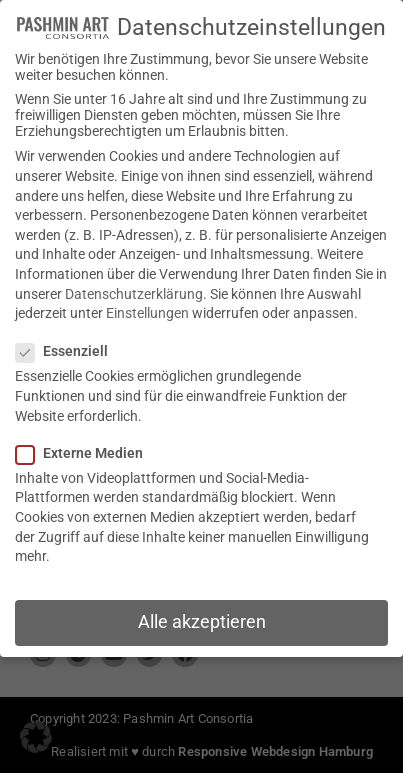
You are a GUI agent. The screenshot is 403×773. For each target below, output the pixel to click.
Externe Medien (85, 437)
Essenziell (68, 335)
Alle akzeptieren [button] (202, 606)
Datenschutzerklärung (134, 277)
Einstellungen (147, 297)
